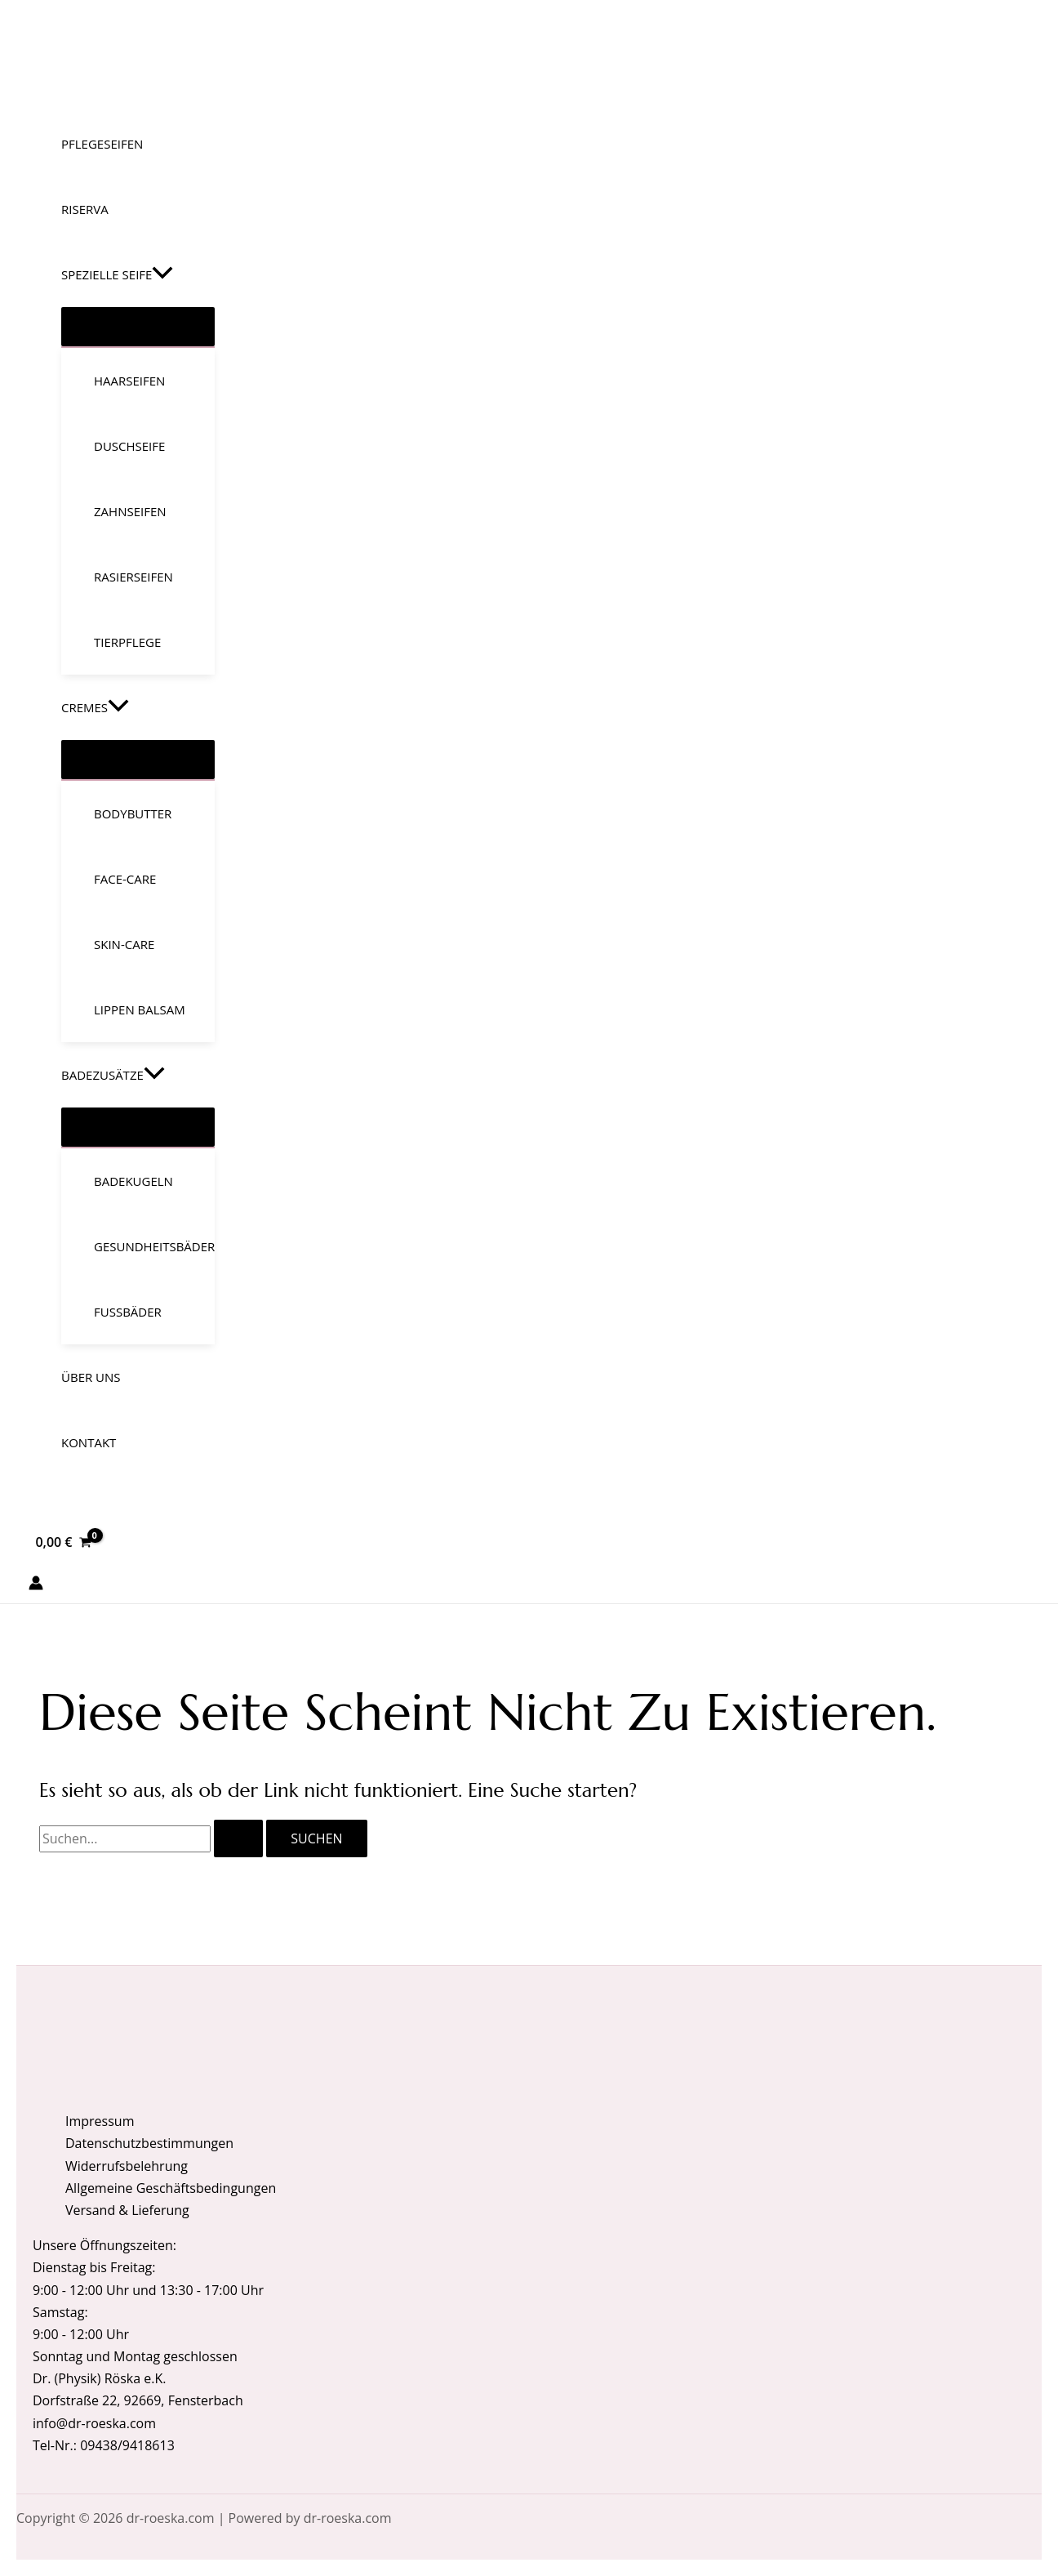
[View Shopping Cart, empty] (63, 1542)
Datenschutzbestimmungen (149, 2143)
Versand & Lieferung (127, 2210)
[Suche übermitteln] (238, 1838)
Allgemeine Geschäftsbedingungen (170, 2188)
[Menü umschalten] (138, 326)
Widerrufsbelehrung (126, 2166)
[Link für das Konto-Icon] (36, 1586)
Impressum (99, 2121)
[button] (162, 274)
